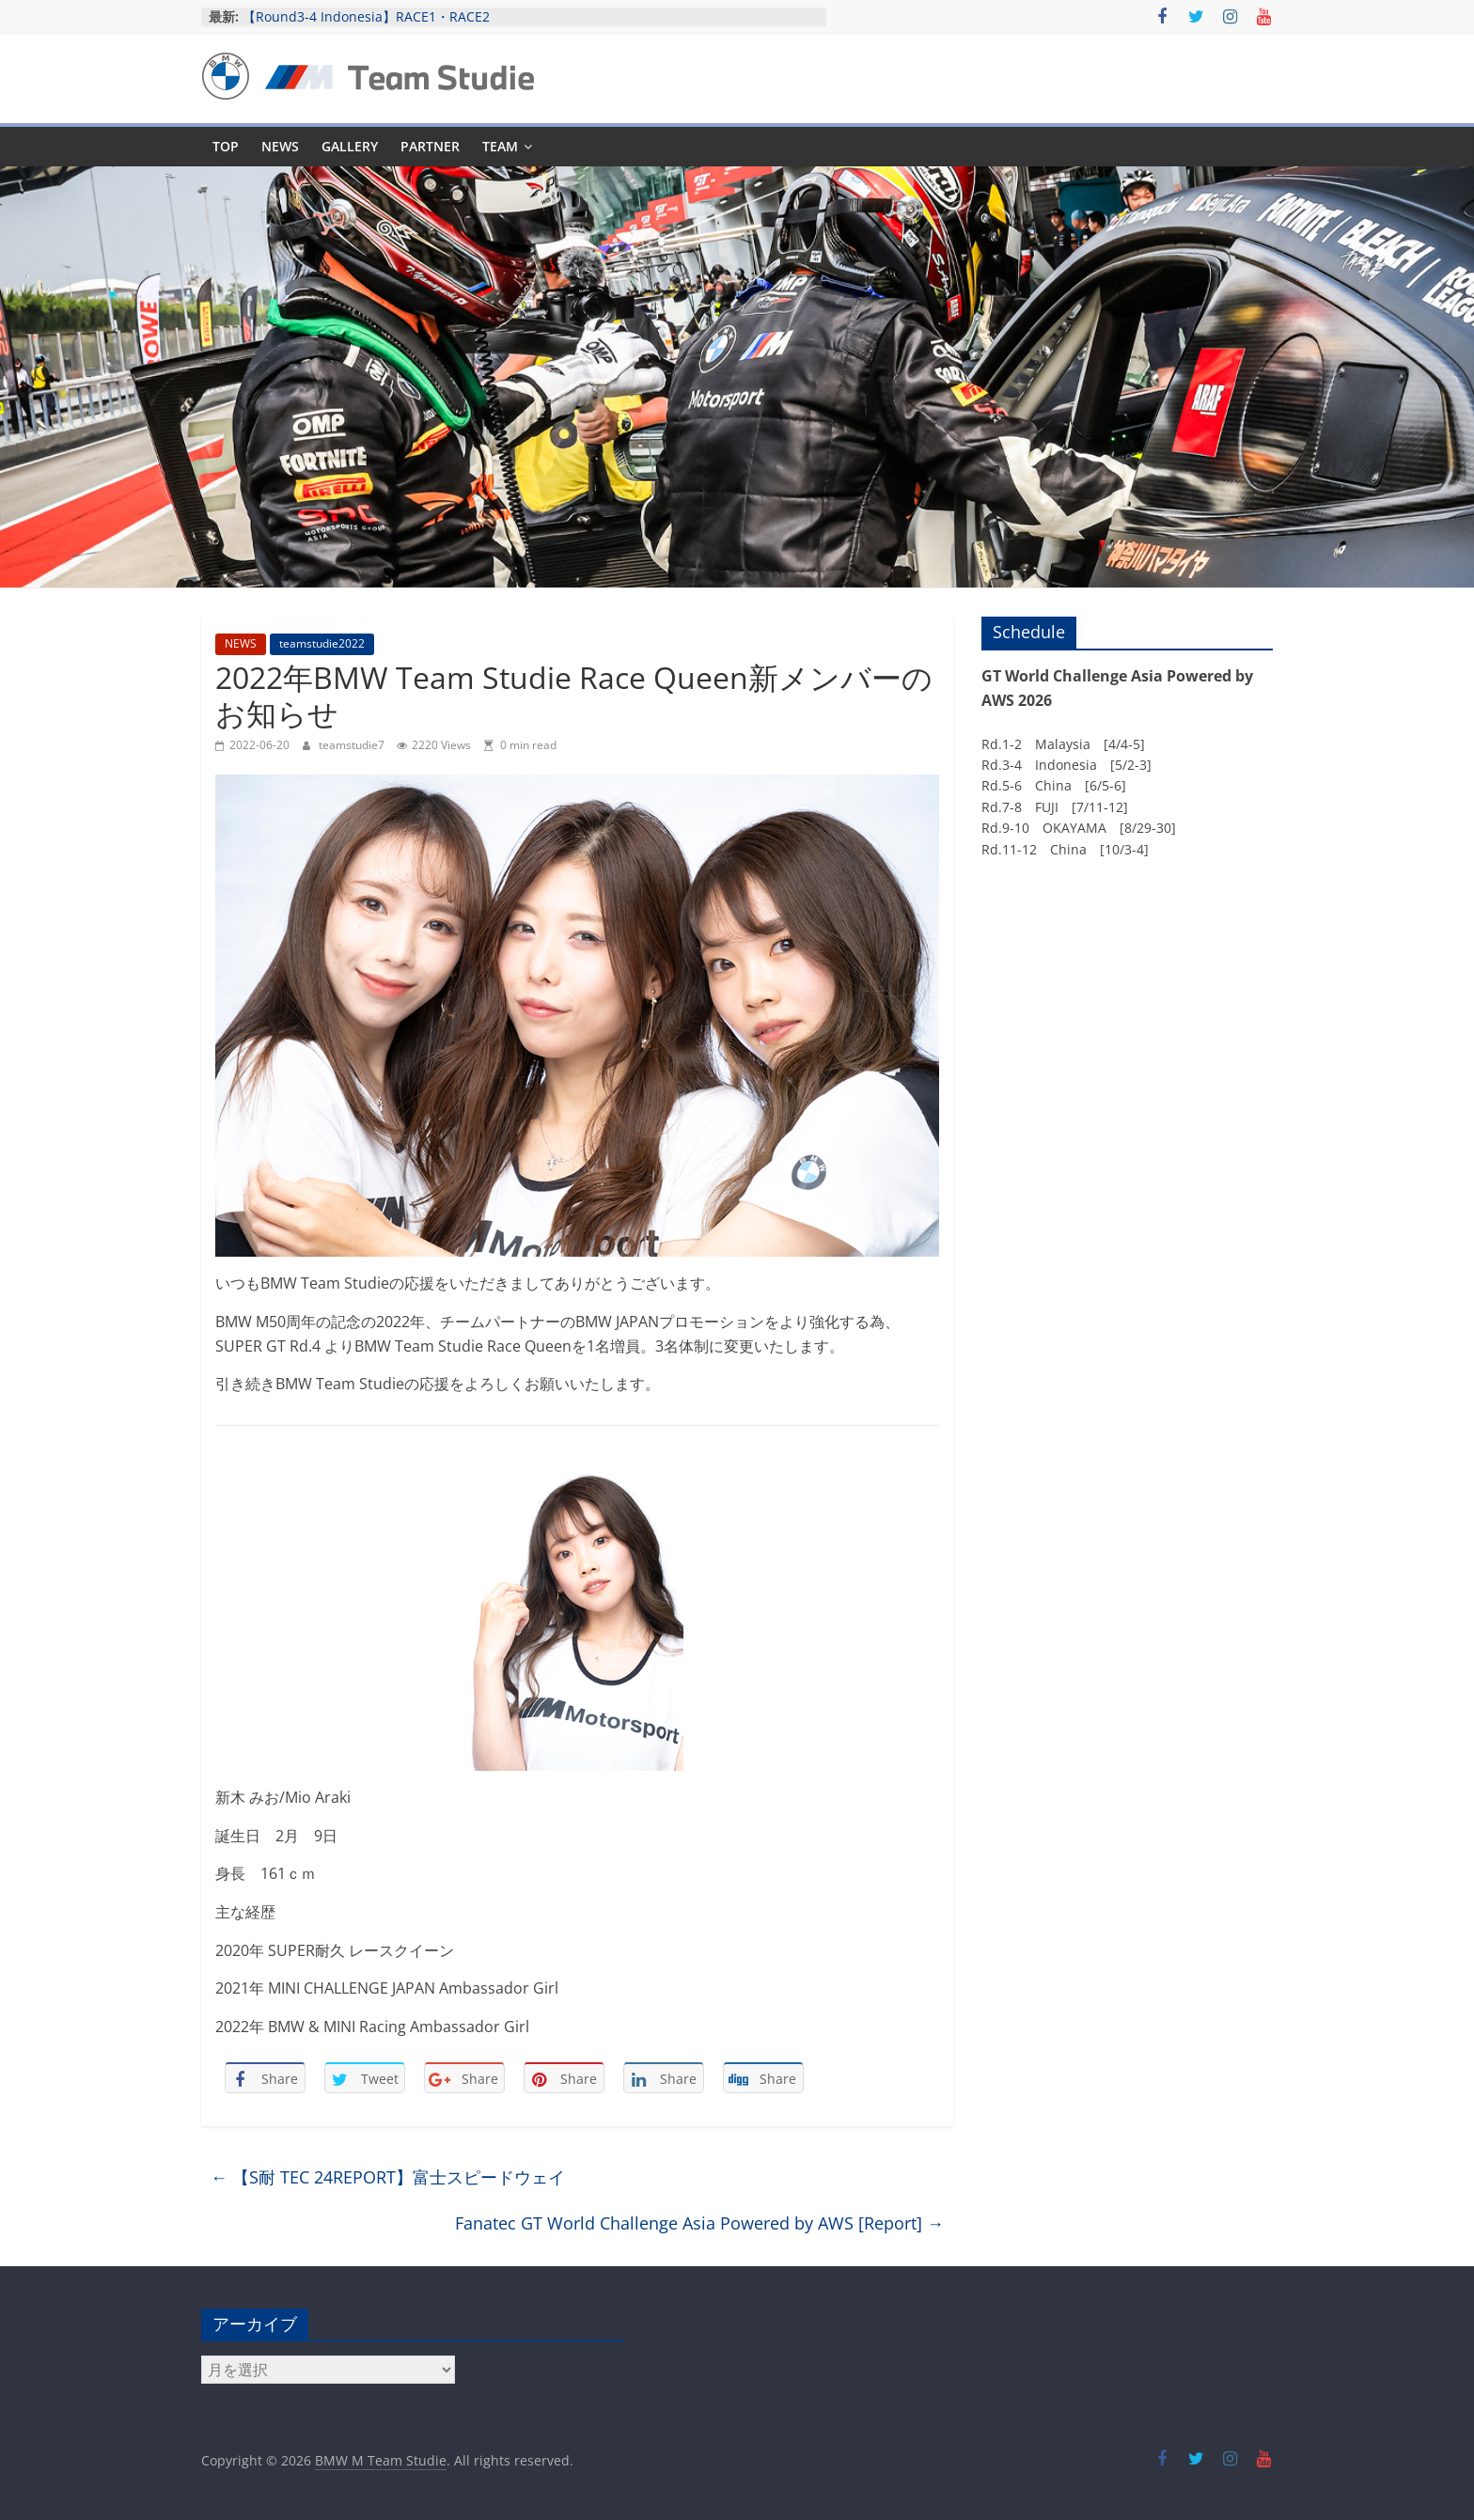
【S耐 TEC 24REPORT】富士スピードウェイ (388, 2177)
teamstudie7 (353, 745)
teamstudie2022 (322, 643)
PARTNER (430, 146)
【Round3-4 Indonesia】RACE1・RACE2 (366, 16)
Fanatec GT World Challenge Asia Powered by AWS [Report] (699, 2223)
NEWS (280, 146)
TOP (225, 146)
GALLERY (349, 146)
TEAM (500, 146)
